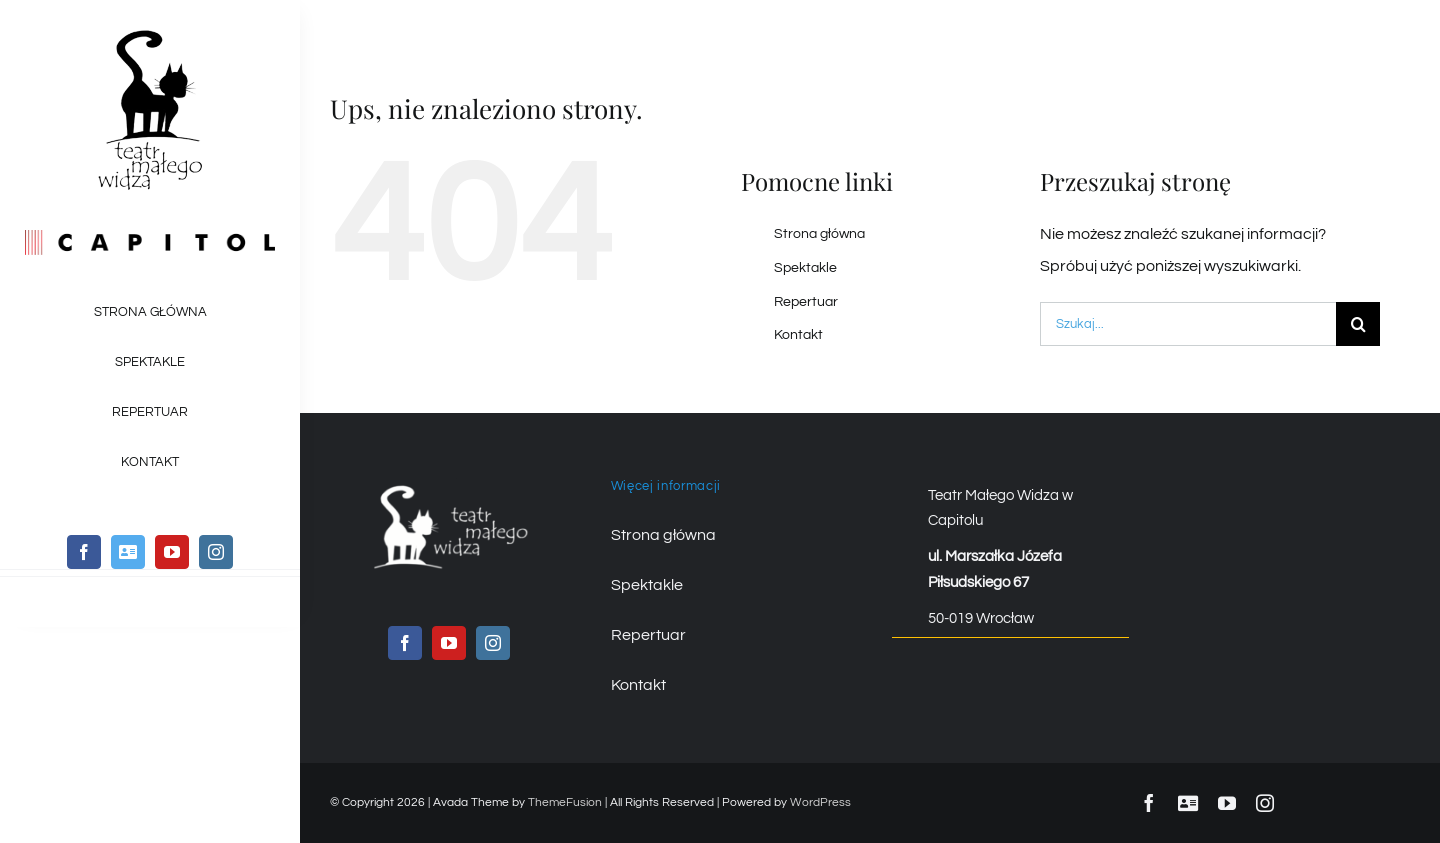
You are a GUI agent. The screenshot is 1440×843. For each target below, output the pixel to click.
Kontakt (798, 335)
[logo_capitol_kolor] (150, 238)
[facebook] (84, 552)
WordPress (820, 802)
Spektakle (805, 268)
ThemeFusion (565, 802)
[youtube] (172, 552)
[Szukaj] (1358, 324)
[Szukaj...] (1188, 324)
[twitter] (128, 552)
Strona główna (819, 234)
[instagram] (216, 552)
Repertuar (806, 302)
